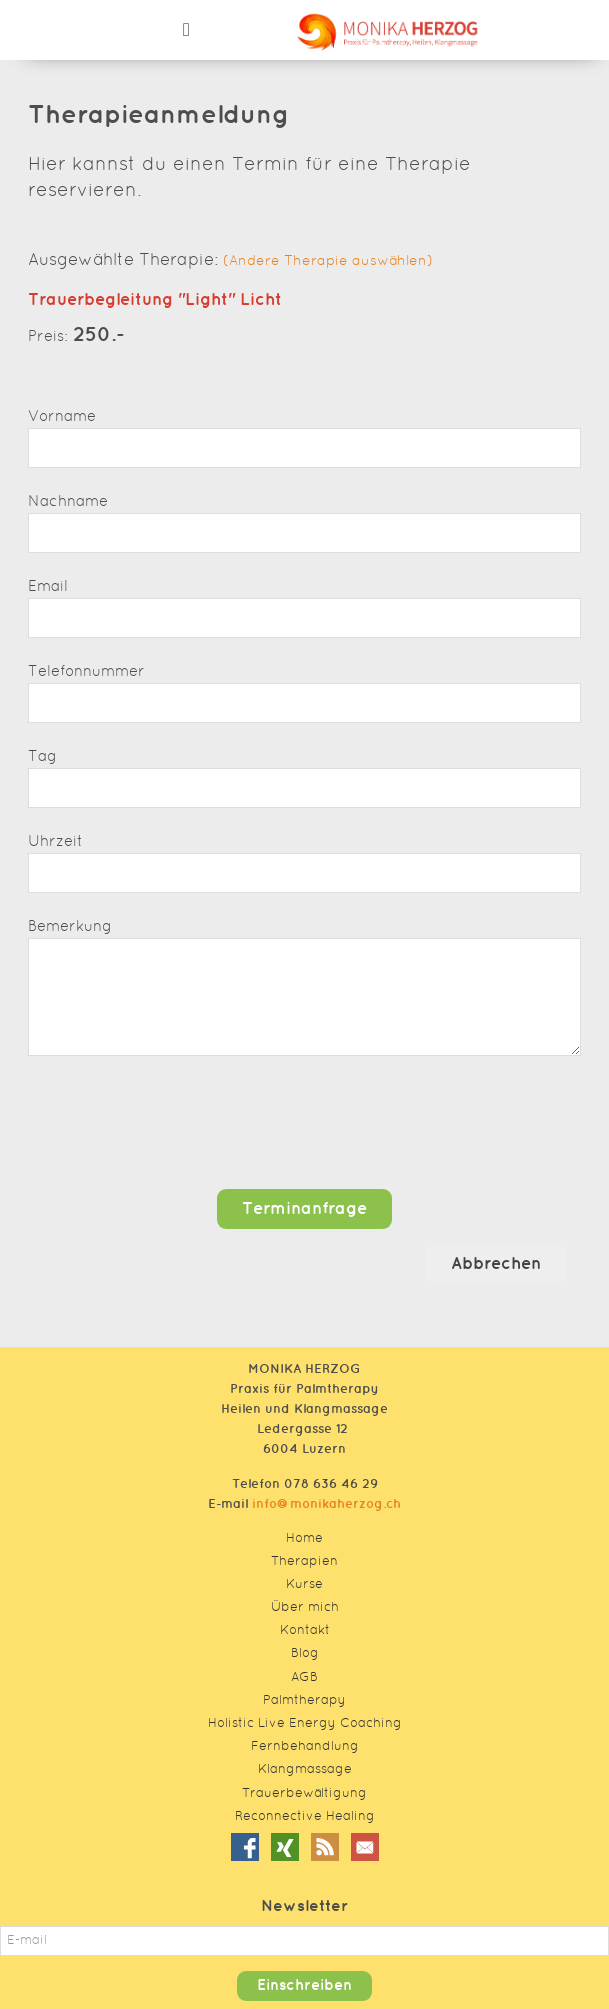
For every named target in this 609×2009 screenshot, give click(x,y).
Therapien (304, 1562)
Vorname (62, 417)
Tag (42, 757)
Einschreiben (304, 1986)
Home (304, 1539)
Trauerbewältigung (304, 1794)
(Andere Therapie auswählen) (328, 262)
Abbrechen (496, 1264)
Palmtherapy (304, 1701)
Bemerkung (70, 927)
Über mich (305, 1608)
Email (48, 587)
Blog (305, 1654)
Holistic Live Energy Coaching (305, 1724)
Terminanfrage (304, 1209)
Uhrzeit (55, 842)
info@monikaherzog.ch (326, 1504)
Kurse (304, 1585)
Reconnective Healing (305, 1817)
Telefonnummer (86, 672)
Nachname (68, 502)
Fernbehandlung (305, 1747)
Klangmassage (305, 1770)
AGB (304, 1678)
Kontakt (305, 1631)
